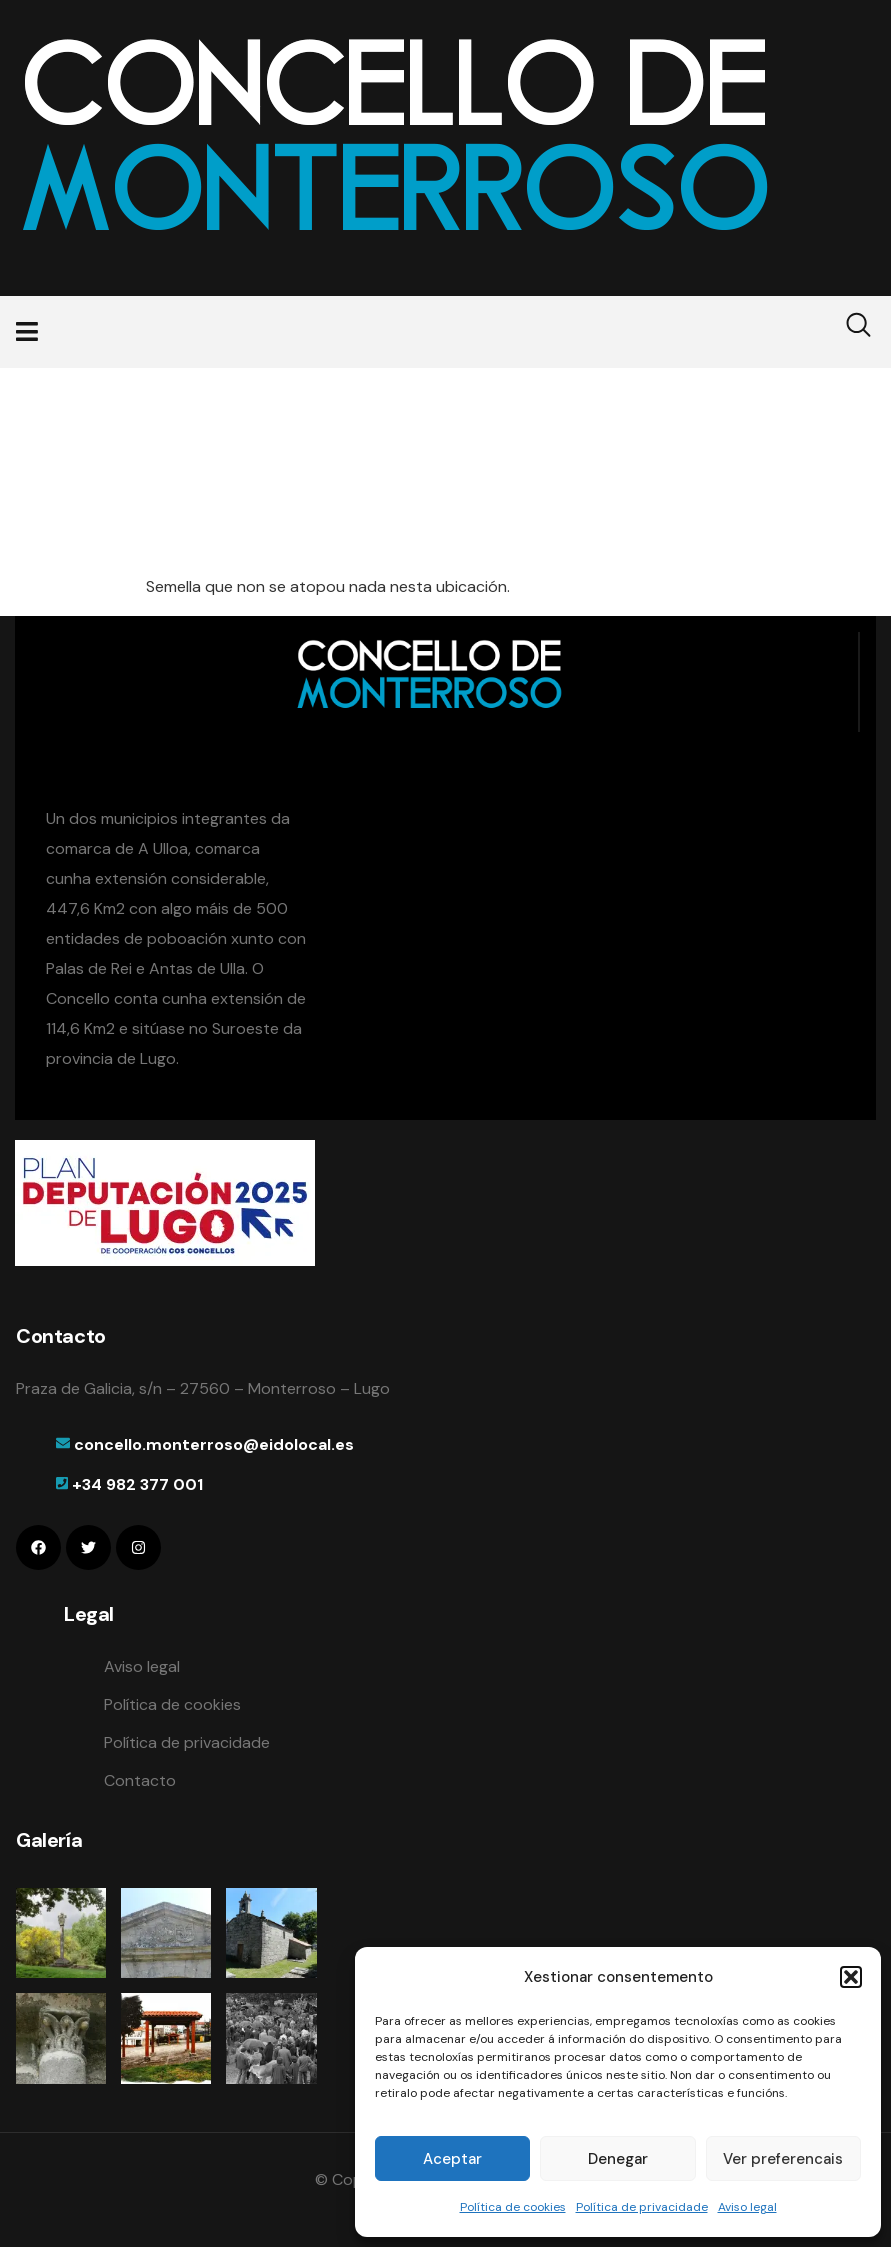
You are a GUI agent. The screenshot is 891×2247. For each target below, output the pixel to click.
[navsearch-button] (846, 332)
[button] (851, 1977)
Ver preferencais (783, 2159)
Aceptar (452, 2159)
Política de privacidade (642, 2207)
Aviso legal (747, 2207)
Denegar (618, 2159)
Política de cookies (513, 2207)
